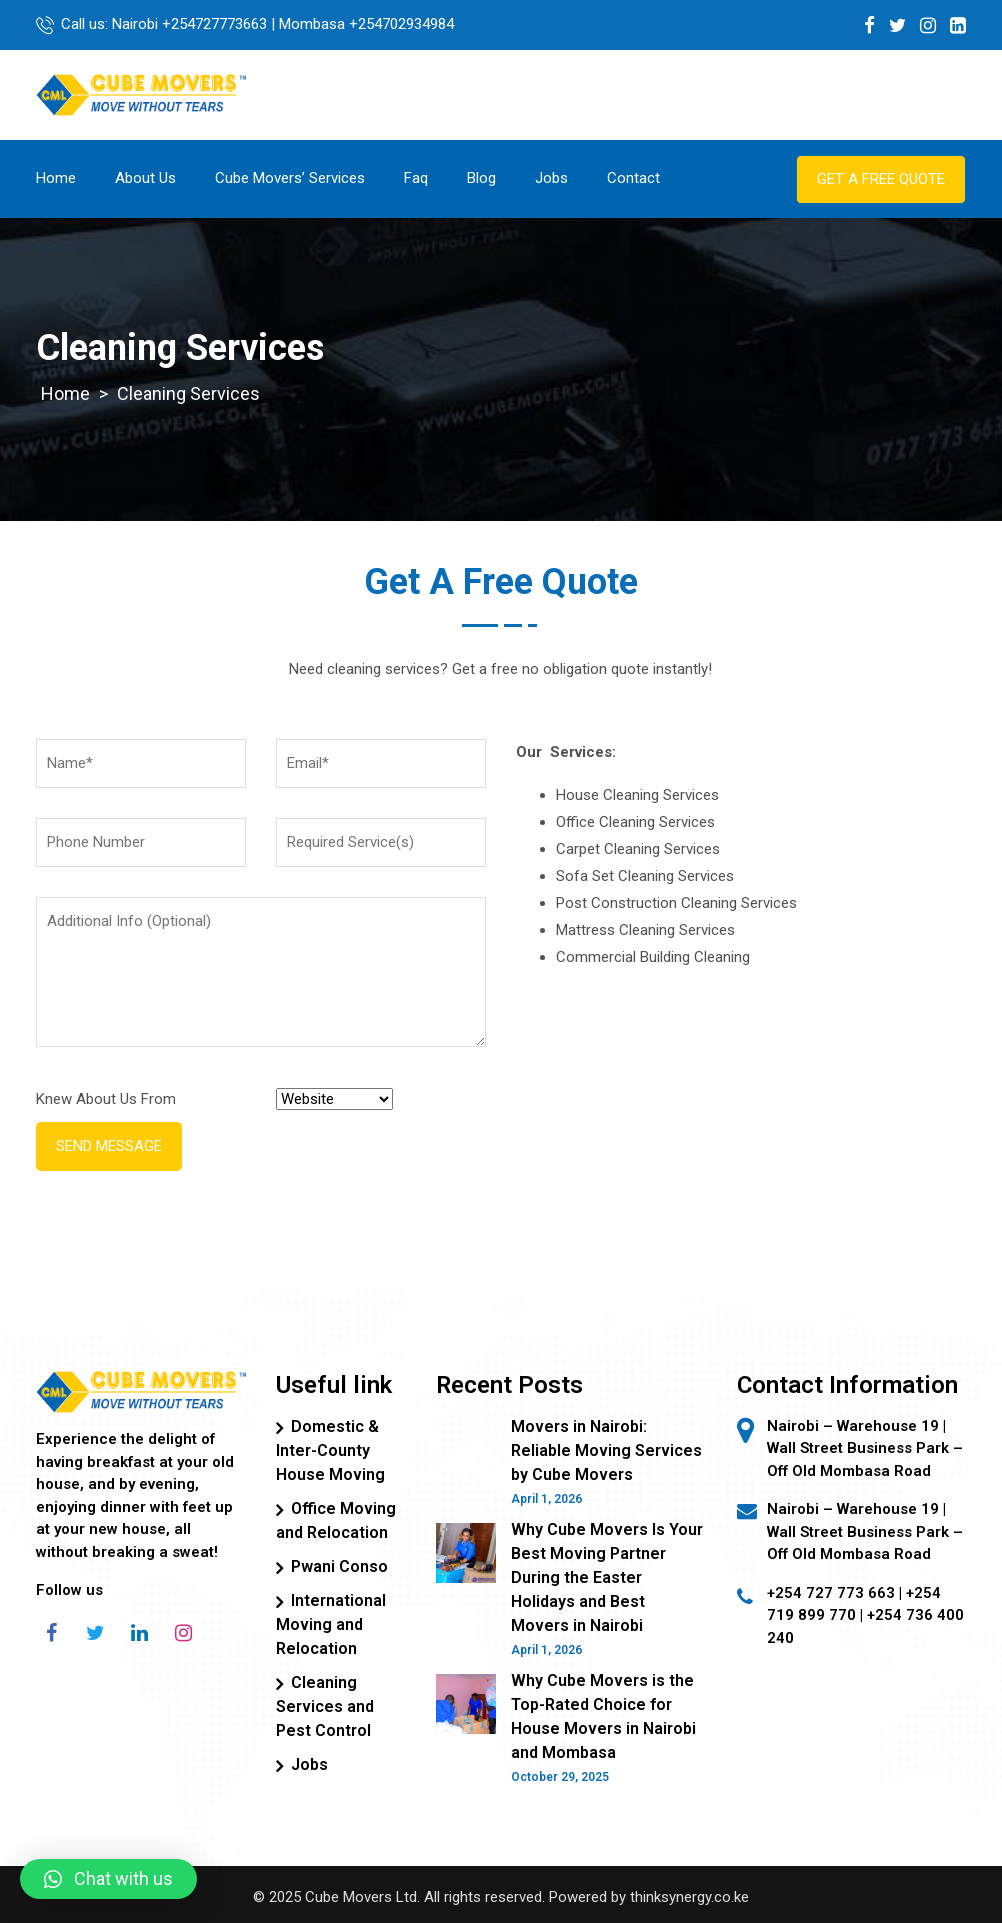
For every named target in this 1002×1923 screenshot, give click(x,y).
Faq (416, 178)
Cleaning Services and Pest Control (325, 1706)
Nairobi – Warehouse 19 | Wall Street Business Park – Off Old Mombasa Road (865, 1531)
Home (56, 178)
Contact (633, 178)
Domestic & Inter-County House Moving (330, 1450)
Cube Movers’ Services (290, 178)
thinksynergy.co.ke (689, 1897)
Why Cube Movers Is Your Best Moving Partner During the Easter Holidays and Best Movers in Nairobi (607, 1577)
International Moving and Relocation (331, 1624)
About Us (145, 178)
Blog (481, 178)
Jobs (551, 178)
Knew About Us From (106, 1099)
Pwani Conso (339, 1566)
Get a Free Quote (881, 179)
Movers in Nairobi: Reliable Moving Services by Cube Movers (606, 1450)
